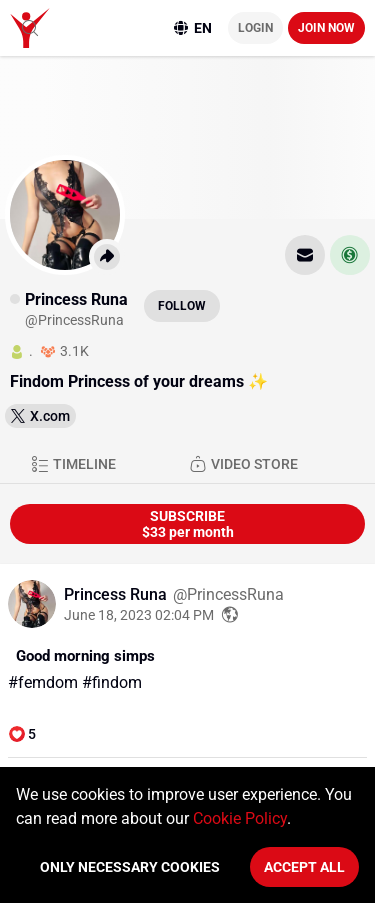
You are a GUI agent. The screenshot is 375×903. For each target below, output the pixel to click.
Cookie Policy (240, 818)
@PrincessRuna (228, 594)
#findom (112, 682)
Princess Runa (117, 594)
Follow (182, 306)
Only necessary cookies (130, 867)
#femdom (43, 682)
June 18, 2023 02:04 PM (139, 615)
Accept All (304, 867)
